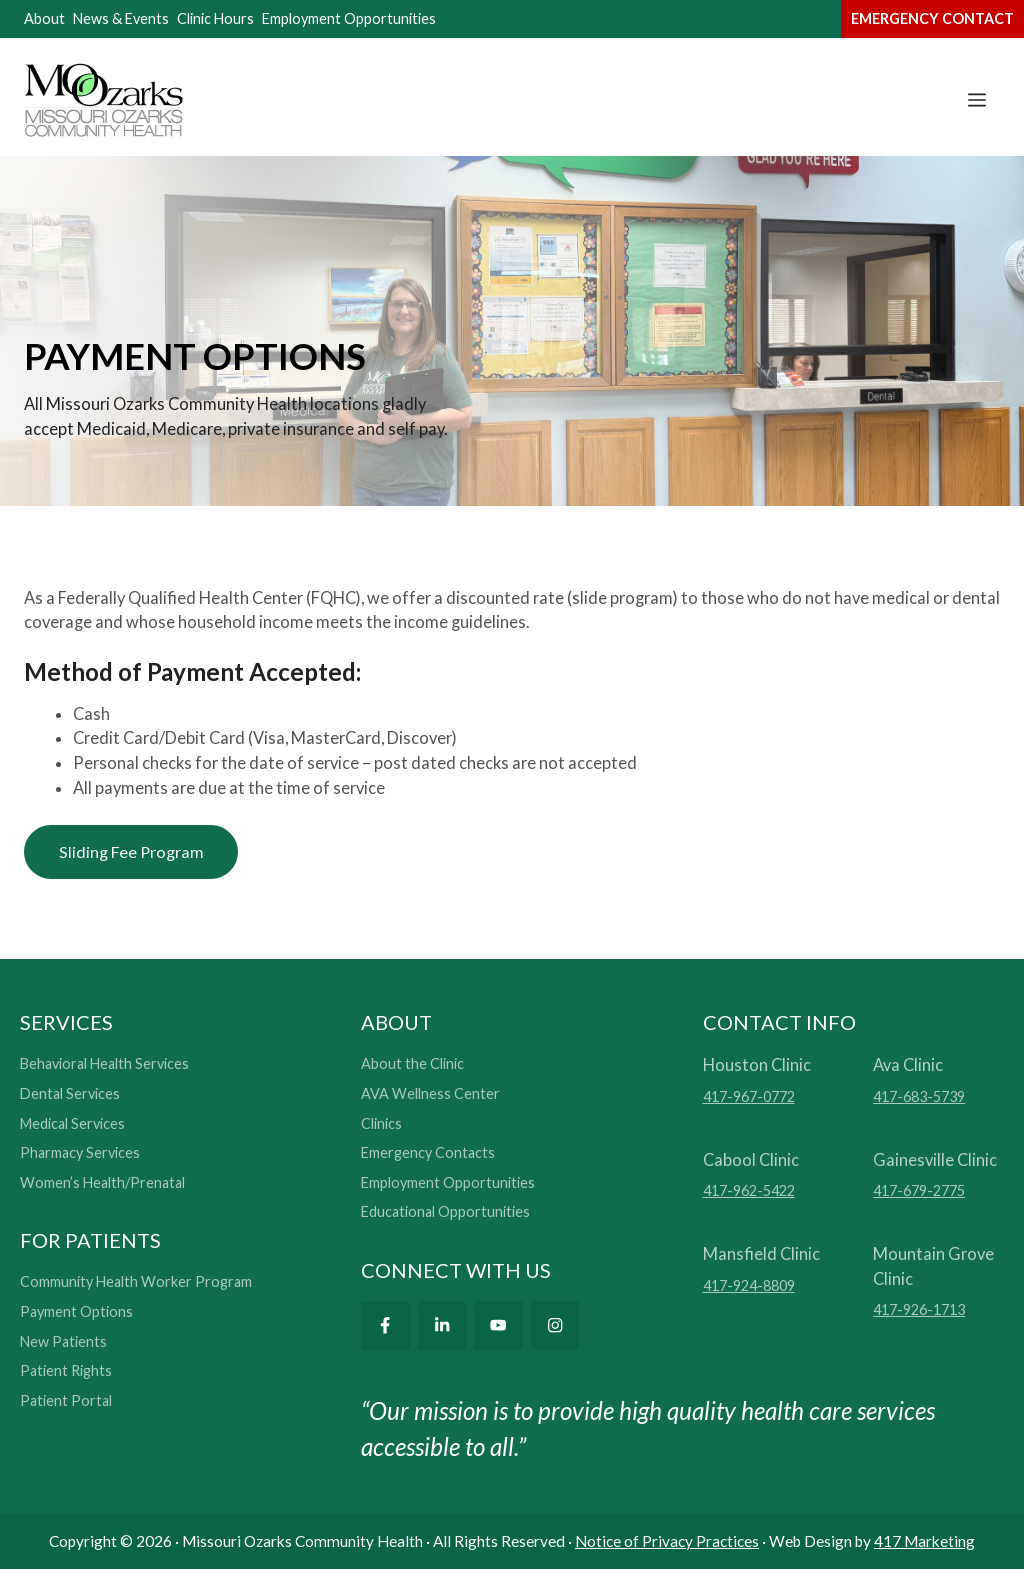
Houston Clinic (757, 1065)
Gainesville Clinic (935, 1159)
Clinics (381, 1123)
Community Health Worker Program (136, 1282)
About (44, 18)
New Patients (63, 1341)
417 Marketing (924, 1541)
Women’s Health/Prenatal (102, 1182)
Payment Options (76, 1312)
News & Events (121, 18)
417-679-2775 (919, 1191)
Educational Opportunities (445, 1212)
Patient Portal (66, 1401)
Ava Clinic (908, 1065)
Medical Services (72, 1123)
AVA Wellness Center (430, 1094)
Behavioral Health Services (104, 1064)
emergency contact (932, 18)
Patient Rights (66, 1371)
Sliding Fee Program (132, 851)
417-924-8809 (749, 1285)
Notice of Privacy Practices (667, 1541)
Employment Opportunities (349, 18)
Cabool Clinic (751, 1159)
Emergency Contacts (428, 1153)
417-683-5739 (919, 1097)
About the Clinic (412, 1064)
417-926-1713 (919, 1310)
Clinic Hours (215, 18)
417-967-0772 (749, 1097)
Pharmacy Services (80, 1153)
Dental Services (70, 1094)
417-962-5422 (749, 1191)
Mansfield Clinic (761, 1253)
